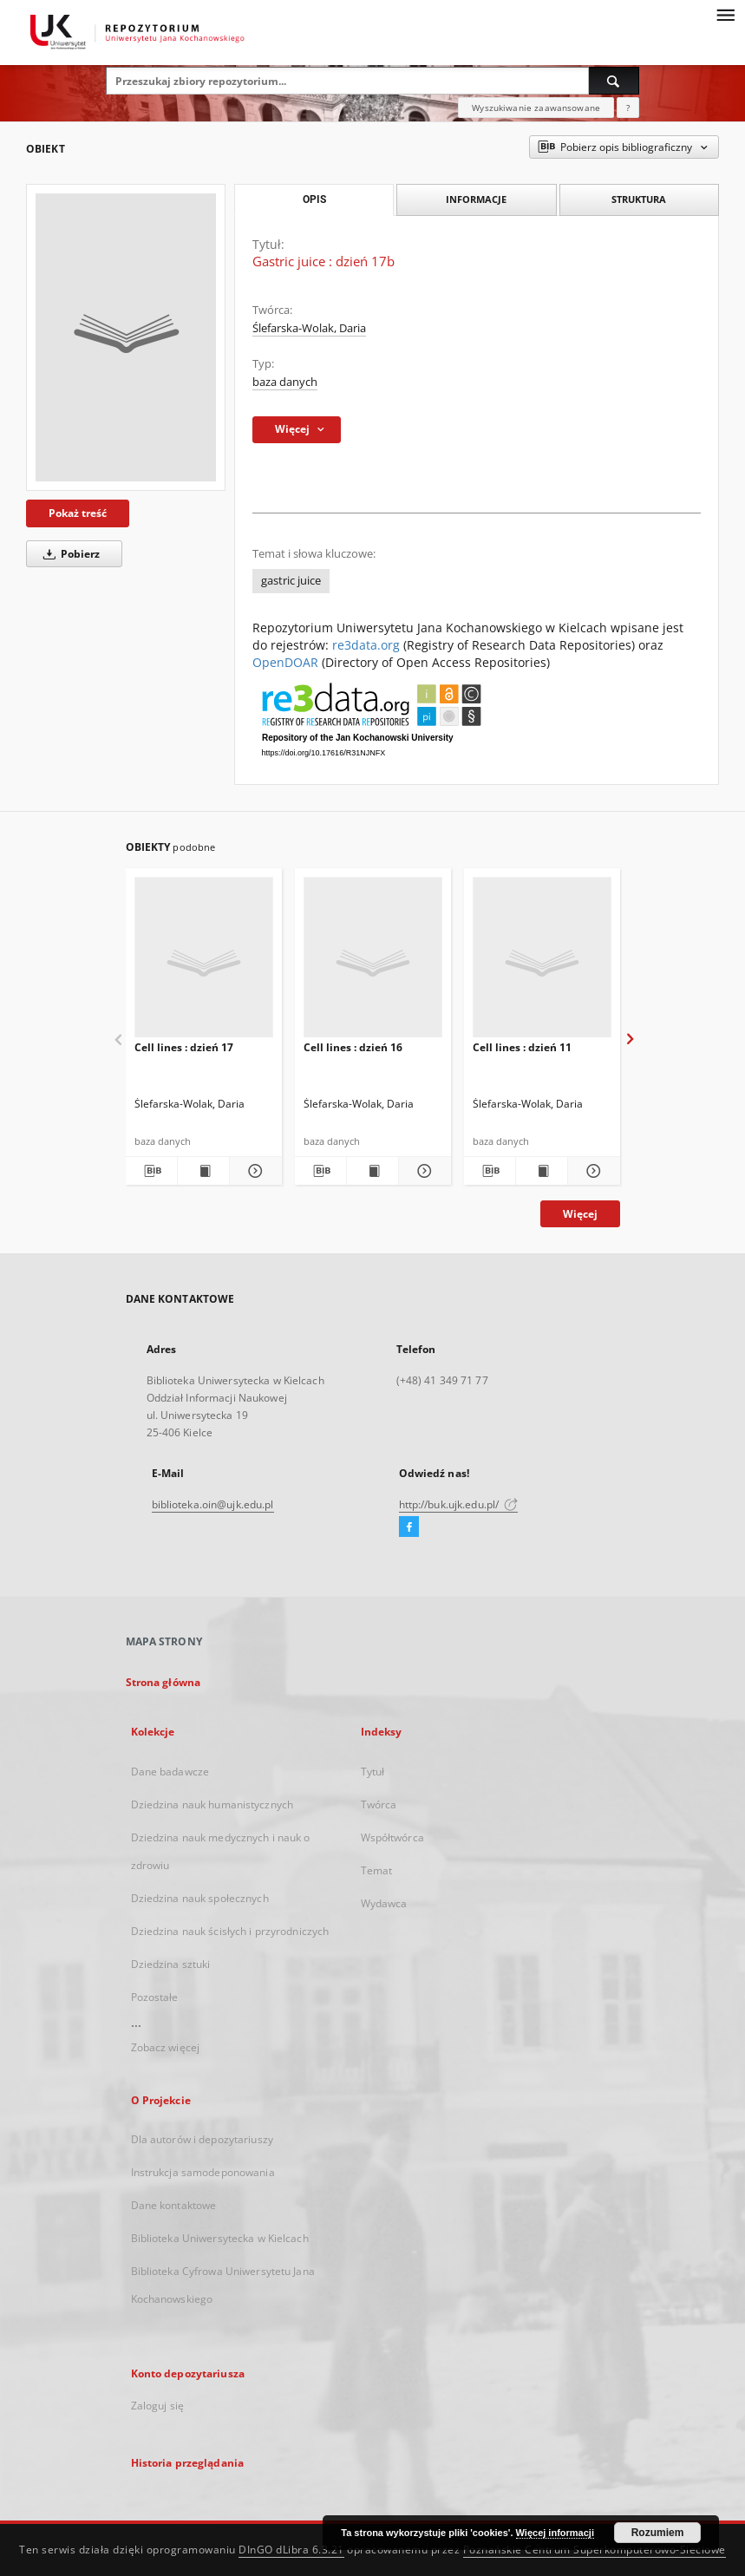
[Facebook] (409, 1527)
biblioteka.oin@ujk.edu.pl (213, 1504)
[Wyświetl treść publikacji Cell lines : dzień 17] (203, 1171)
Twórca (379, 1804)
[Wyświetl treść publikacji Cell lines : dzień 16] (372, 1171)
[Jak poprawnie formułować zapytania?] (628, 107)
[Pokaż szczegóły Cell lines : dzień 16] (422, 1171)
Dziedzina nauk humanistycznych (212, 1804)
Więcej (580, 1213)
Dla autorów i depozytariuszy (202, 2139)
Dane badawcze (170, 1771)
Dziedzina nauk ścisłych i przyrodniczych (230, 1931)
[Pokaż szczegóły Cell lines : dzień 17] (252, 1171)
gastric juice (291, 580)
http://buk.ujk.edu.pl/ (459, 1504)
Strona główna (163, 1682)
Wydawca (384, 1903)
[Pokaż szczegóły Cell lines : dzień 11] (591, 1171)
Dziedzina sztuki (171, 1964)
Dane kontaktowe (174, 2205)
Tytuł (373, 1771)
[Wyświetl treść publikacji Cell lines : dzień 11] (541, 1171)
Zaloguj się (158, 2405)
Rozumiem (657, 2533)
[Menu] (725, 14)
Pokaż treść (78, 513)
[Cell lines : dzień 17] (203, 962)
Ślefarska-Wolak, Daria (309, 328)
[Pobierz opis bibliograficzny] (151, 1171)
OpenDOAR (285, 662)
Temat (377, 1870)
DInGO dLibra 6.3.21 (291, 2549)
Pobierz (68, 554)
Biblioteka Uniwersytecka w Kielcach (220, 2238)
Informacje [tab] (476, 199)
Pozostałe (155, 1997)
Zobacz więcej (165, 2047)
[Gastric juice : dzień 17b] (126, 337)
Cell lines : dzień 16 (353, 1047)
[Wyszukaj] (614, 81)
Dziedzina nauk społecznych (200, 1898)
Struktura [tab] (638, 199)
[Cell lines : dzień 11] (542, 962)
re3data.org (366, 645)
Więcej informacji (555, 2532)
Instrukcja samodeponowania (203, 2172)
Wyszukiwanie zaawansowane (536, 107)
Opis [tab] (314, 199)
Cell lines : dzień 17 (183, 1047)
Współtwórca (392, 1837)
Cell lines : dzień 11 (522, 1047)
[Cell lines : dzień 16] (372, 962)
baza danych (284, 382)
